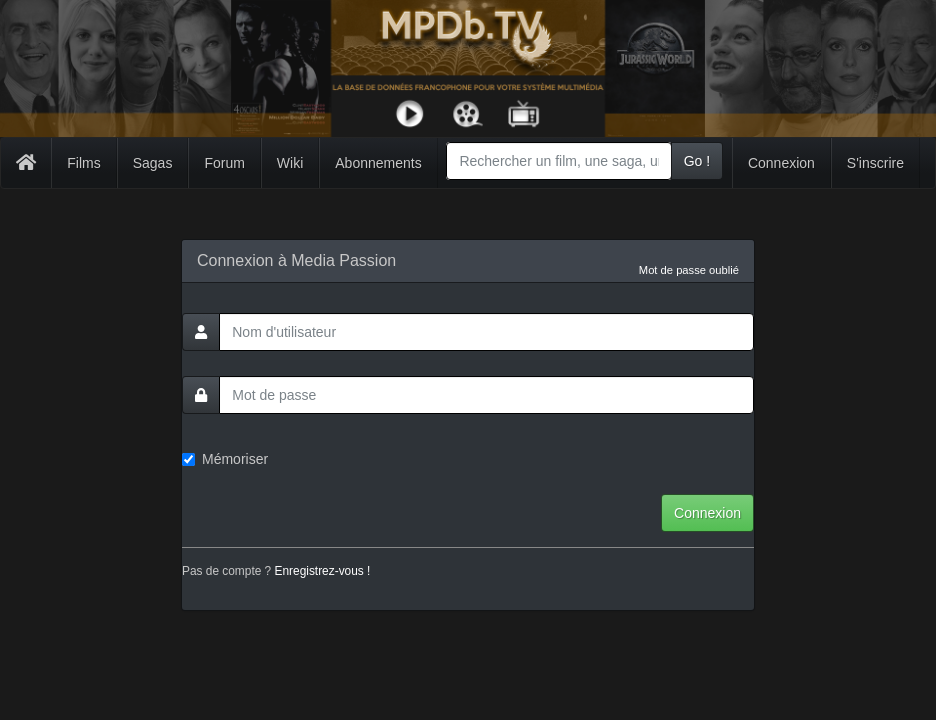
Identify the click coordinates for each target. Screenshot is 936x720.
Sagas (153, 163)
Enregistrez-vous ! (323, 571)
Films (83, 163)
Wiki (290, 163)
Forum (224, 163)
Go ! (697, 161)
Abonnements (378, 163)
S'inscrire (875, 163)
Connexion (781, 163)
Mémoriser (225, 459)
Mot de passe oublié (689, 270)
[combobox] (558, 161)
